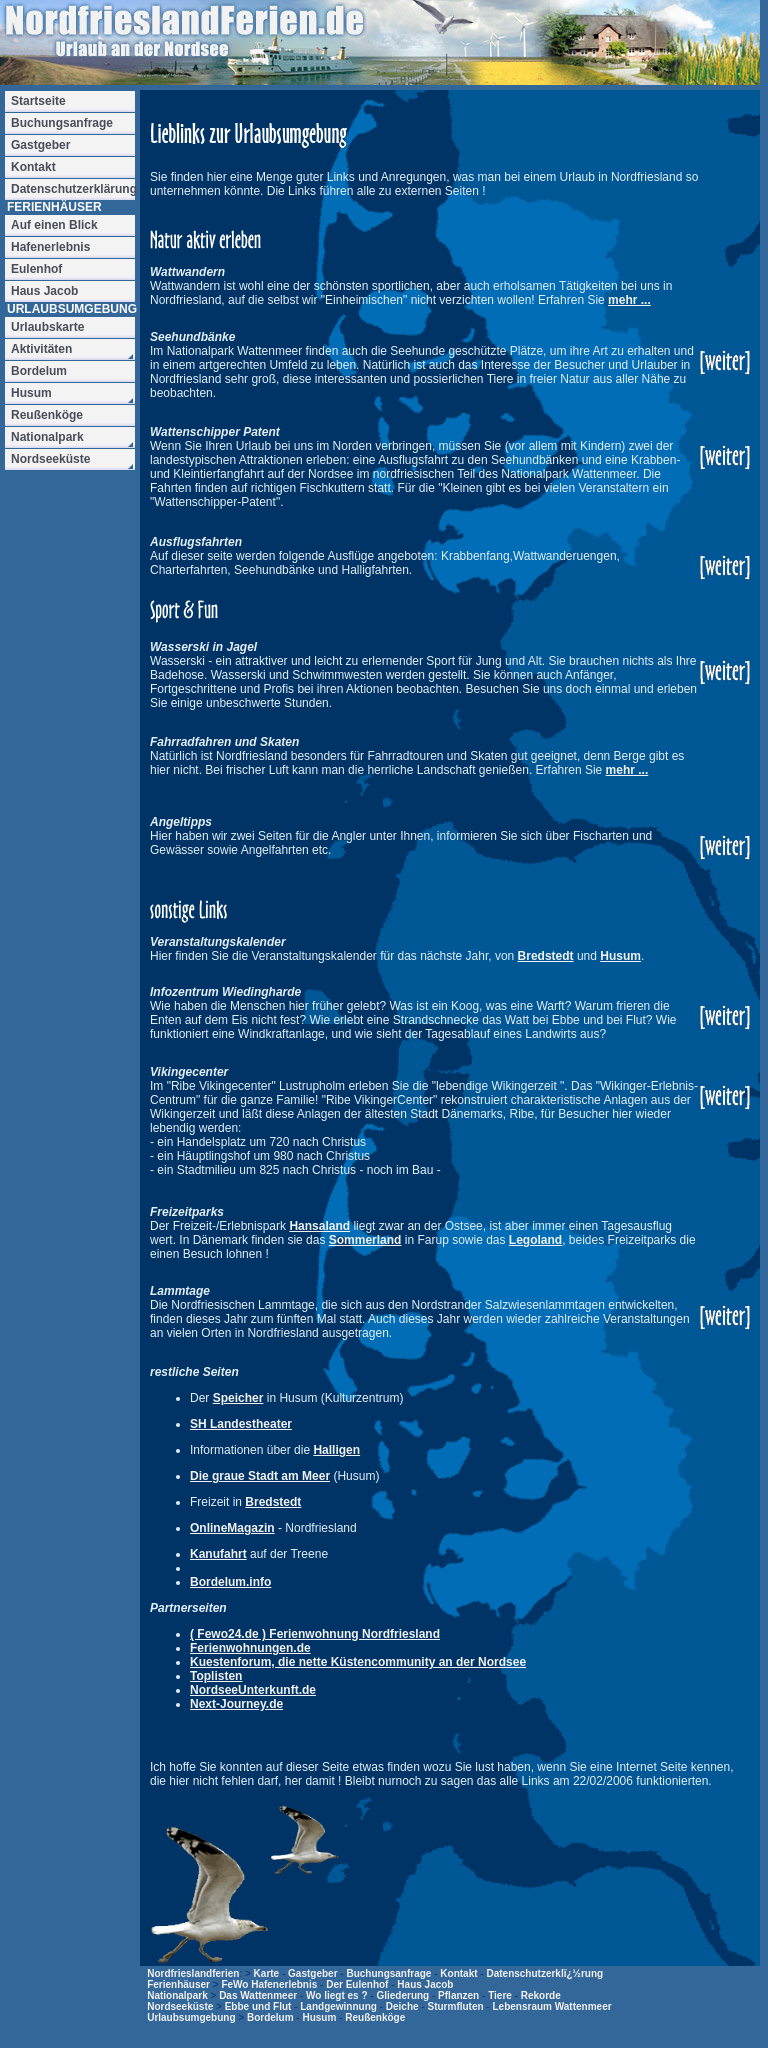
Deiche (402, 2006)
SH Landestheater (241, 1424)
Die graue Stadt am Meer (260, 1476)
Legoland (535, 1240)
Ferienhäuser (178, 1984)
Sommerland (365, 1240)
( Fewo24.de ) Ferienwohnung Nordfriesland (315, 1634)
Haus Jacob (425, 1984)
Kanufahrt (218, 1554)
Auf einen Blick (54, 225)
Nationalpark (177, 1995)
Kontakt (458, 1973)
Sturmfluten (455, 2006)
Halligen (336, 1450)
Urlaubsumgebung (191, 2017)
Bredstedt (546, 956)
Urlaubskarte (47, 327)
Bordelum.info (230, 1582)
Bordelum (270, 2017)
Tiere (500, 1995)
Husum (620, 956)
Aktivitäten (41, 349)
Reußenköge (375, 2017)
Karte (267, 1973)
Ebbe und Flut (258, 2006)
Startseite (38, 101)
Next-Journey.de (236, 1704)
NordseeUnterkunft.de (253, 1690)
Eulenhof (36, 269)
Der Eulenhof (357, 1984)
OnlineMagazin (232, 1528)
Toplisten (216, 1676)
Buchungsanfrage (388, 1973)
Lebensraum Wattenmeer (551, 2006)
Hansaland (319, 1226)
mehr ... (629, 300)
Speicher (238, 1398)
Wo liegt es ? (337, 1995)
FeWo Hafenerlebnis (269, 1984)
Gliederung (402, 1995)
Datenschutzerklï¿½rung (544, 1973)
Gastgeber (312, 1973)
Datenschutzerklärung (73, 189)
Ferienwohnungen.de (250, 1648)
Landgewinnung (338, 2006)
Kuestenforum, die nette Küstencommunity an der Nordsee (358, 1662)
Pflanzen (458, 1995)
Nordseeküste (180, 2006)
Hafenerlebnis (50, 247)
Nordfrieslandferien (193, 1973)
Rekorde (541, 1995)
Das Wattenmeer (258, 1995)
